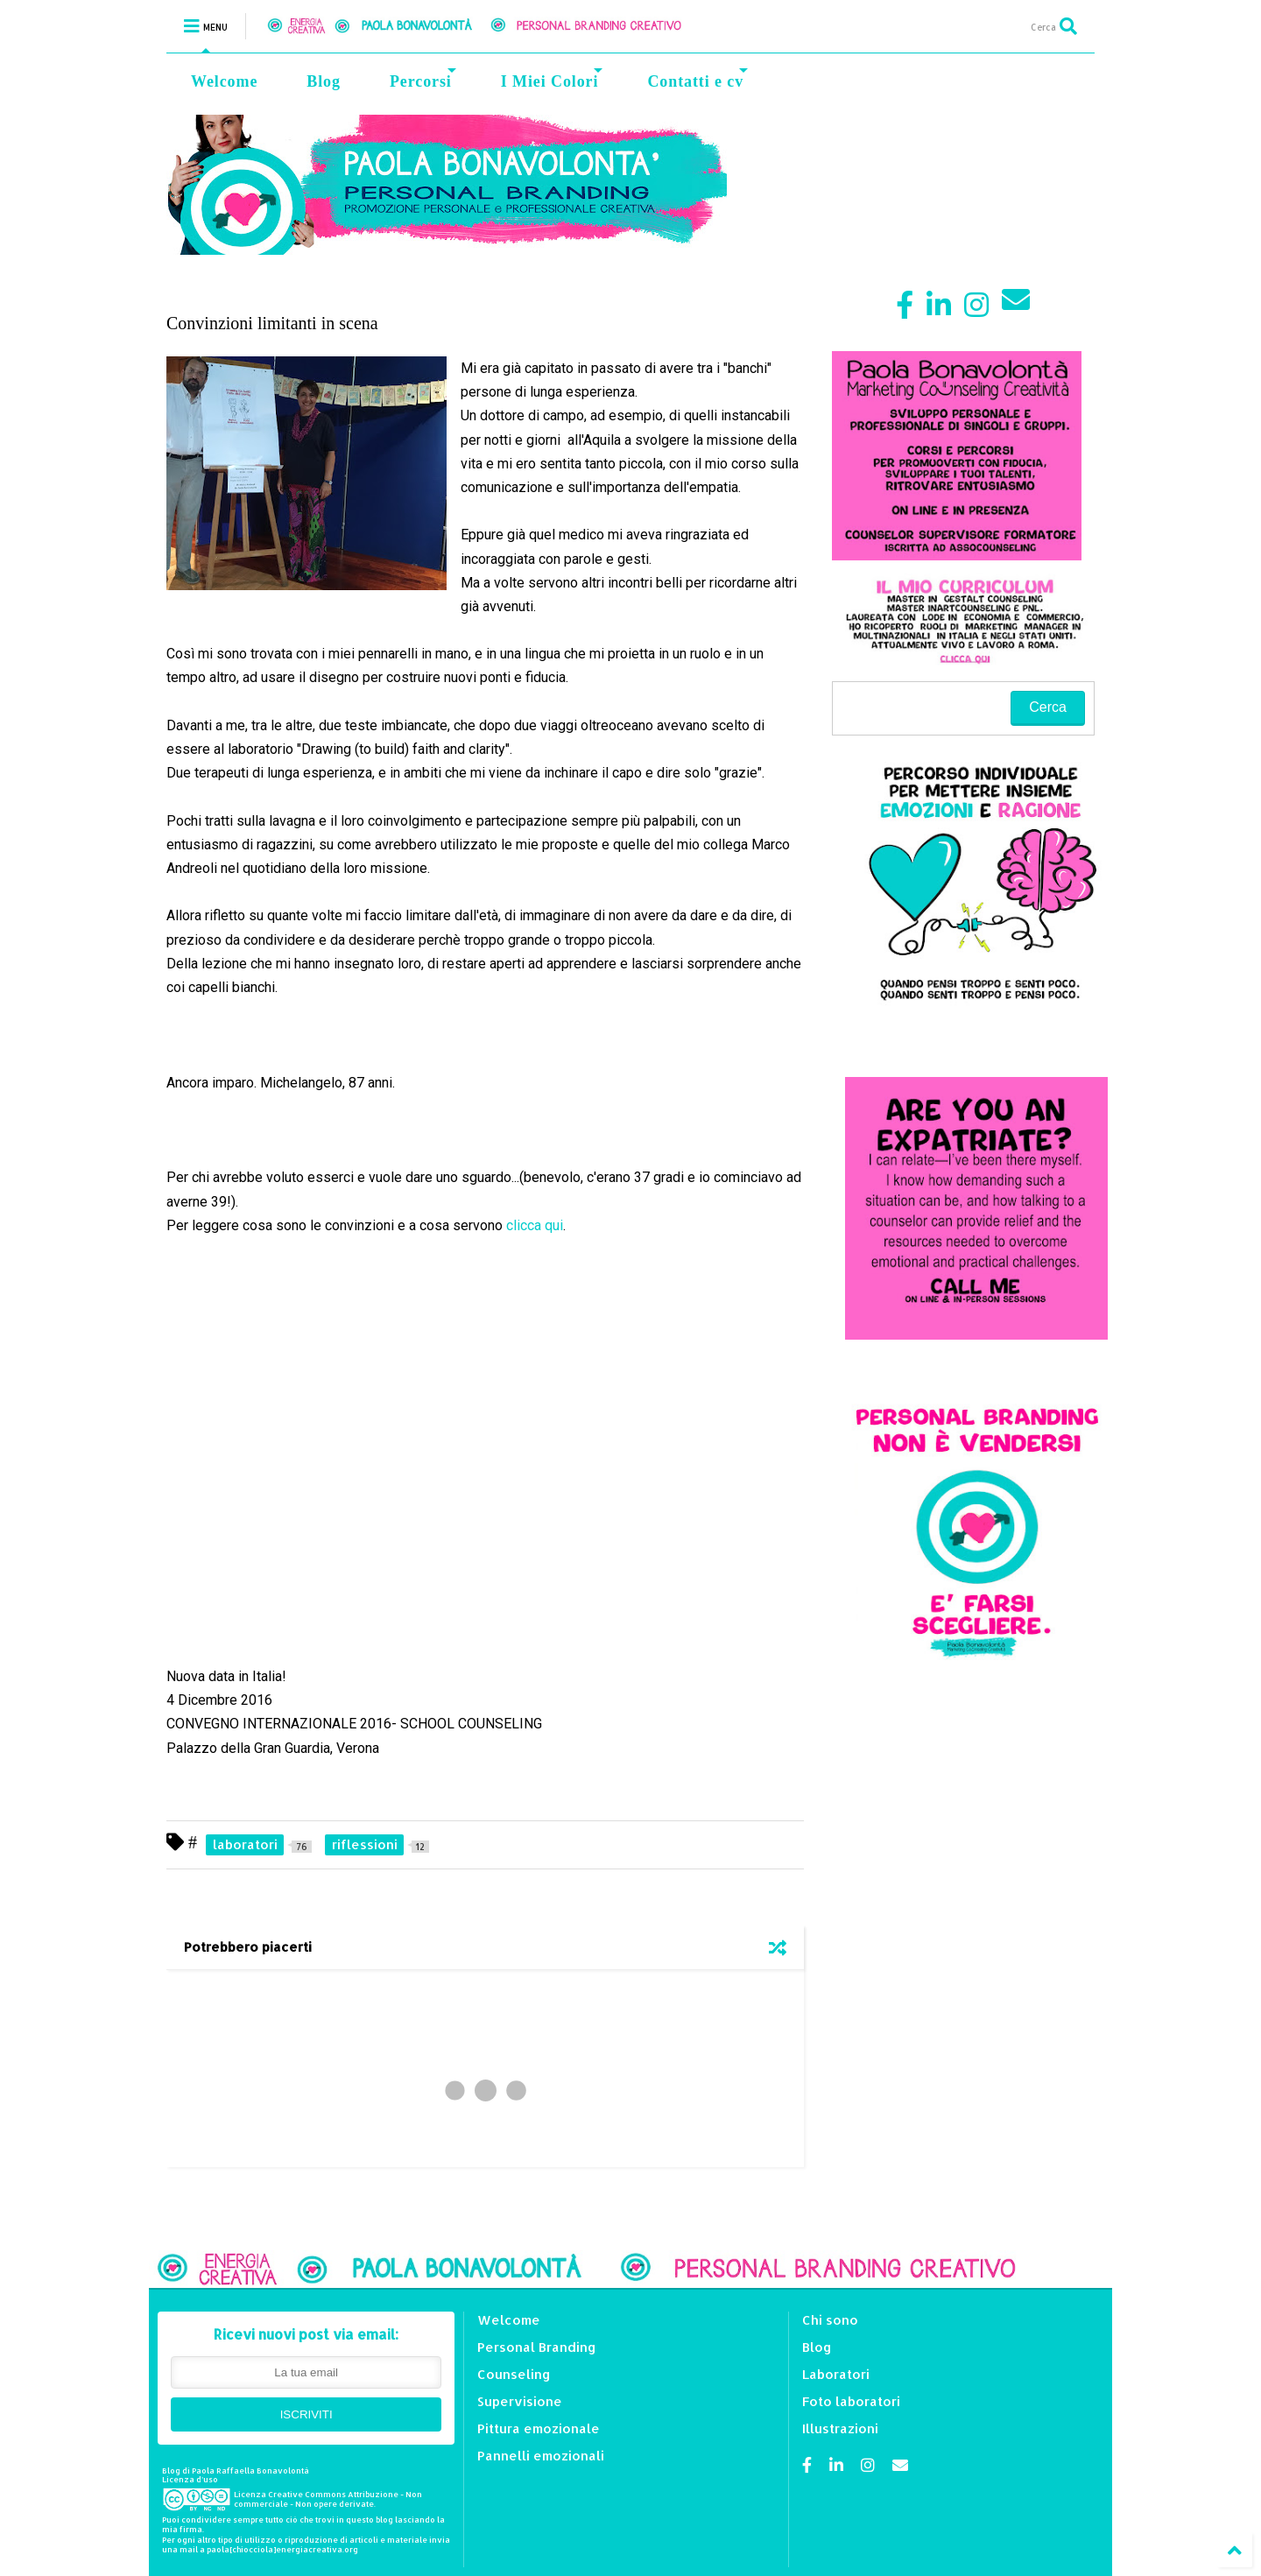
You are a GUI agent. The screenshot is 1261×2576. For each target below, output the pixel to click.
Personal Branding (536, 2347)
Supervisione (519, 2401)
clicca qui (534, 1225)
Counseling (514, 2374)
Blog (323, 81)
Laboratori (836, 2374)
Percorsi (423, 79)
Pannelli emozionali (540, 2455)
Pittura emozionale (538, 2428)
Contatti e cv (697, 79)
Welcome (224, 81)
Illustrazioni (840, 2428)
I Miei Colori (552, 79)
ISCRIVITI (306, 2414)
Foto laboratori (851, 2401)
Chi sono (830, 2320)
